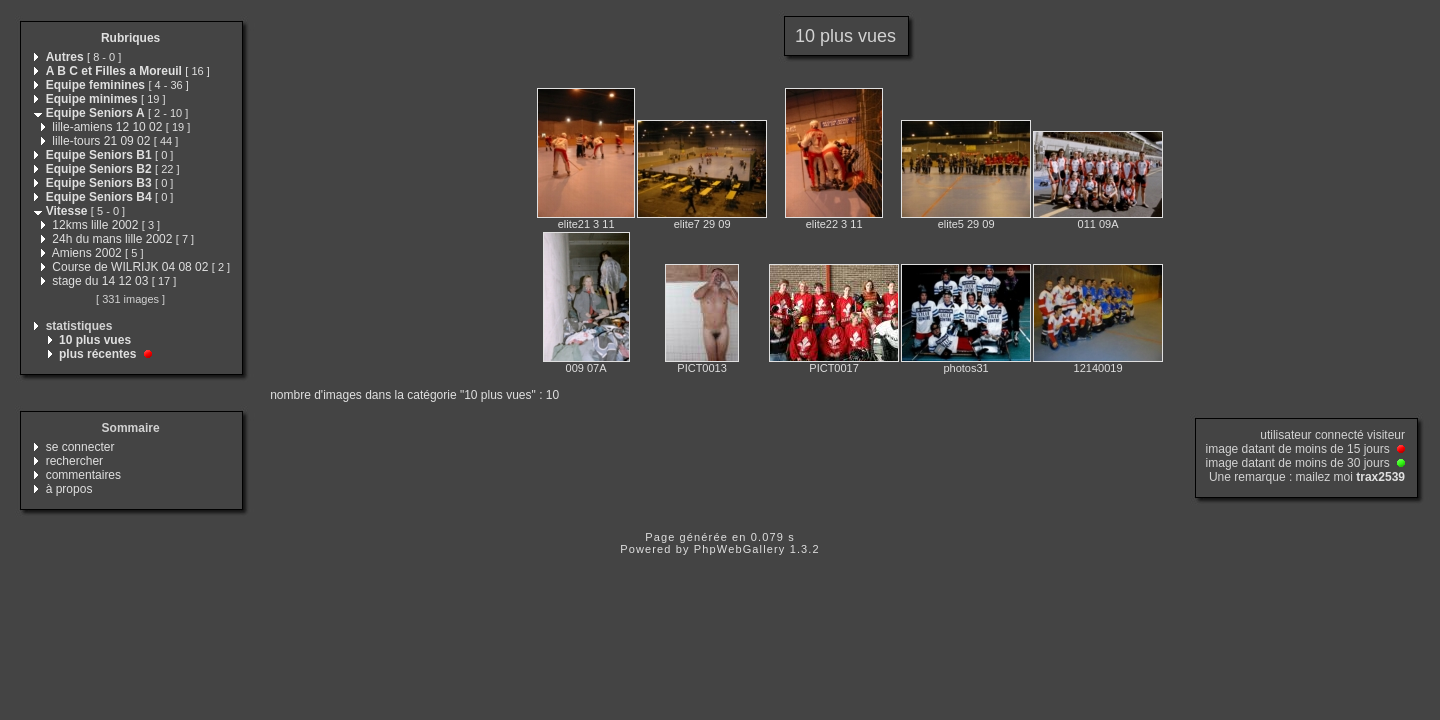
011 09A (1098, 224)
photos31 (965, 368)
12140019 (1098, 368)
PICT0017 (834, 368)
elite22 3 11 (834, 224)
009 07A (586, 368)
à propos (69, 489)
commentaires (83, 475)
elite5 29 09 (966, 224)
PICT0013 (702, 368)
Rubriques (130, 38)
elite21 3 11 (586, 224)
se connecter (80, 447)
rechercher (74, 461)
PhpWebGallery (740, 549)
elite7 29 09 (702, 224)
